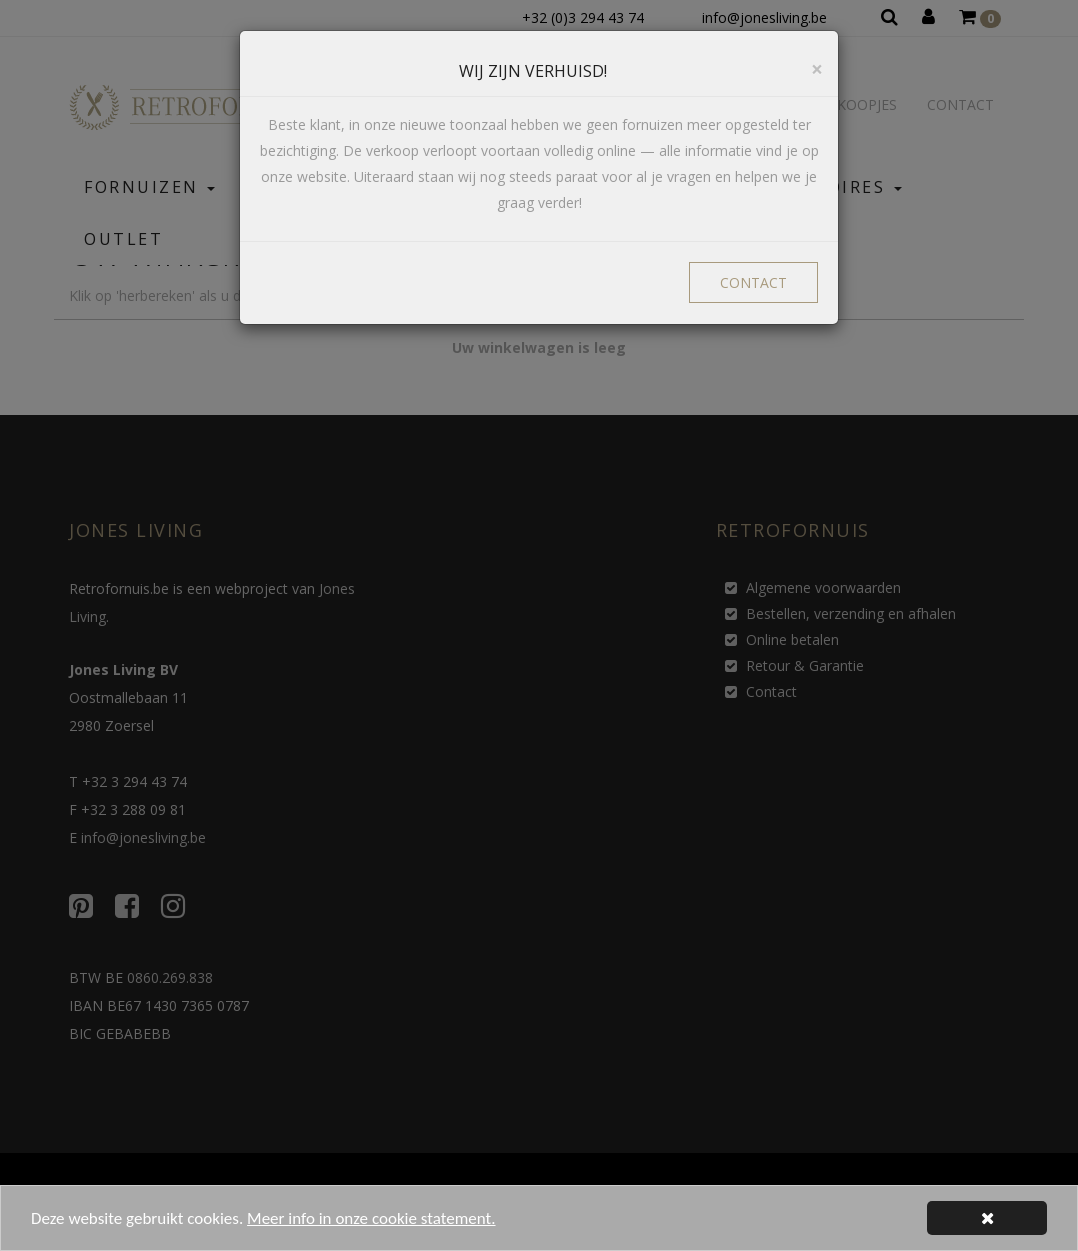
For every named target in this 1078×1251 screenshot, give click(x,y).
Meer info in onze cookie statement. (371, 1225)
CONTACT (753, 282)
